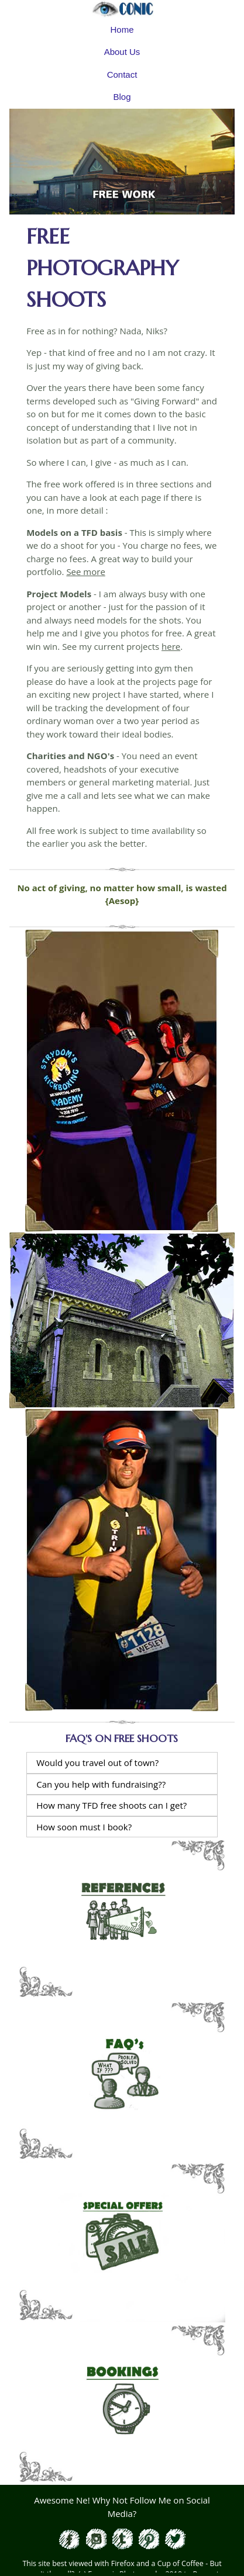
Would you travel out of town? (97, 1762)
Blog (121, 97)
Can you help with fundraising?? (101, 1784)
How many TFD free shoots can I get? (111, 1805)
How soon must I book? (84, 1827)
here (170, 646)
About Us (122, 52)
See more (85, 571)
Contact (122, 74)
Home (121, 29)
